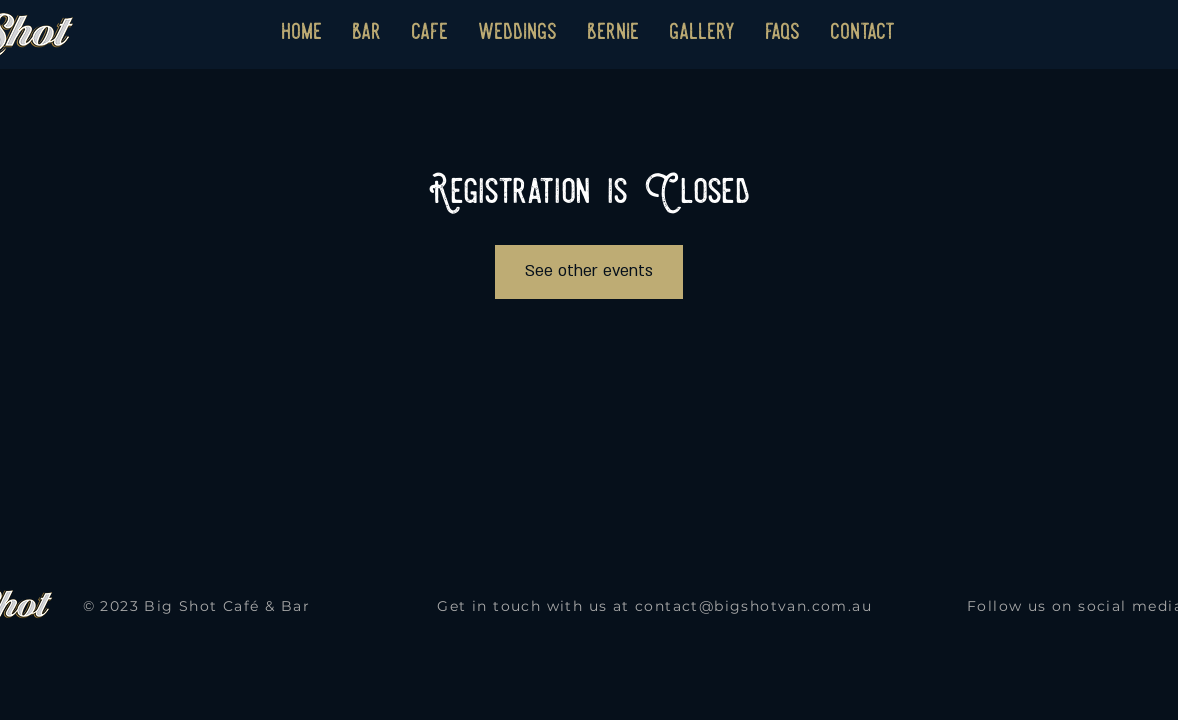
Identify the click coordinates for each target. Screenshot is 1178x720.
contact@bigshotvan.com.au (753, 606)
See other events (589, 271)
